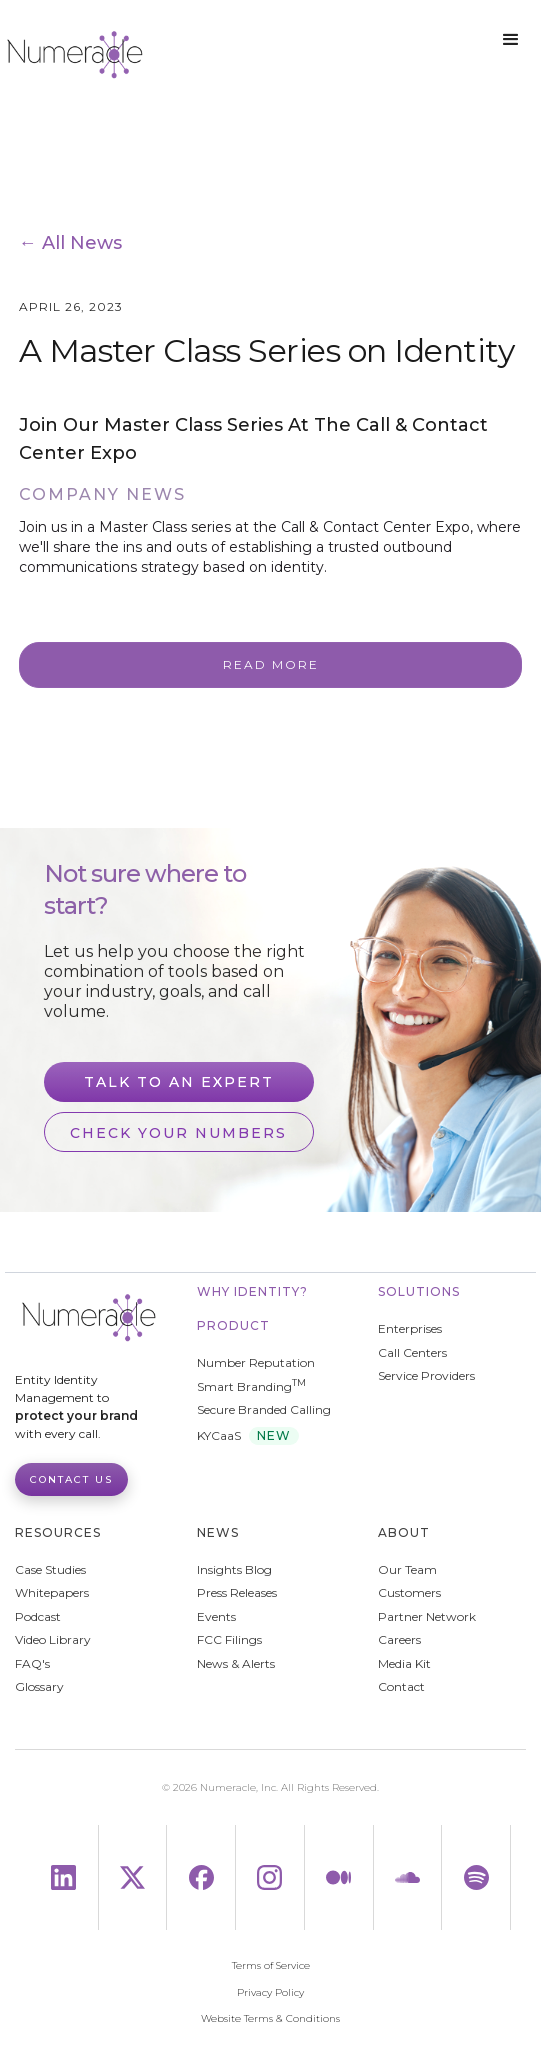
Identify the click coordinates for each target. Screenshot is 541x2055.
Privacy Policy (270, 1993)
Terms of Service (271, 1966)
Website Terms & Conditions (270, 2019)
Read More (271, 664)
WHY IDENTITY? (252, 1291)
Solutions (419, 1291)
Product (233, 1325)
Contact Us (71, 1479)
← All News (70, 243)
